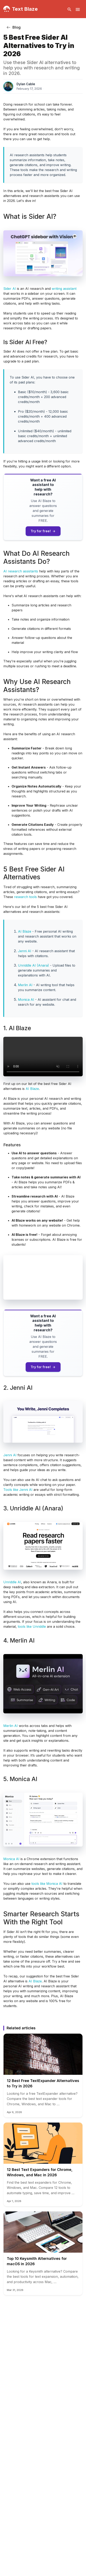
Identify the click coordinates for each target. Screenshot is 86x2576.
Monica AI (26, 999)
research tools (25, 897)
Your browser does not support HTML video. (43, 1056)
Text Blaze (25, 9)
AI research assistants (20, 571)
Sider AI (9, 289)
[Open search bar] (69, 9)
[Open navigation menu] (78, 9)
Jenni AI (24, 951)
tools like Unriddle (32, 1626)
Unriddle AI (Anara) (33, 965)
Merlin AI (25, 985)
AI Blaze (24, 931)
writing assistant (64, 289)
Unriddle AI (12, 1582)
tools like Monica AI (46, 1884)
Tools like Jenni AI (17, 1490)
